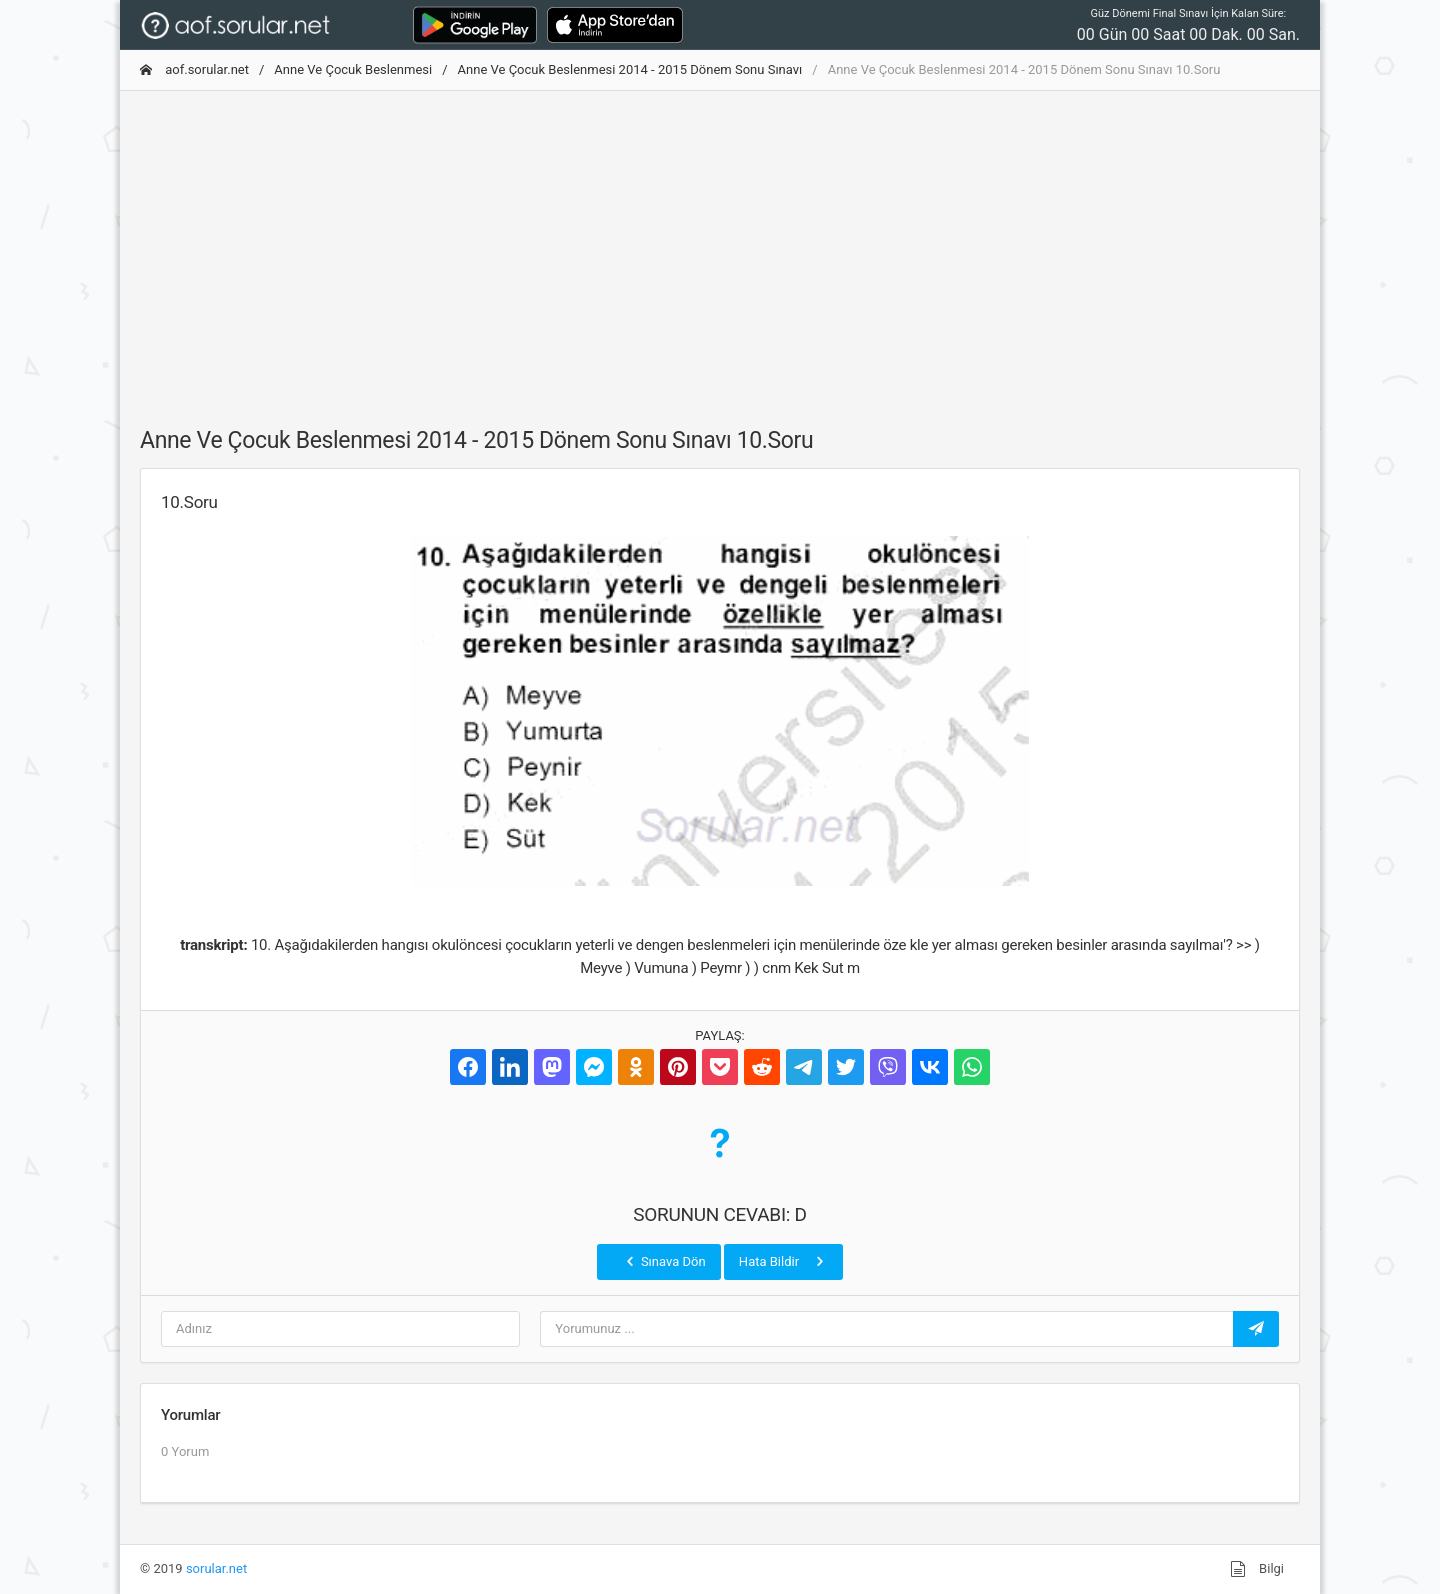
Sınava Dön (664, 1261)
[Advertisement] (720, 247)
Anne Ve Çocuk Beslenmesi (353, 69)
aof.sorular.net (194, 69)
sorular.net (216, 1568)
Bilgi (1257, 1569)
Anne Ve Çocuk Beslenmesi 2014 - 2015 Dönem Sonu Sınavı (630, 69)
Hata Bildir (783, 1261)
